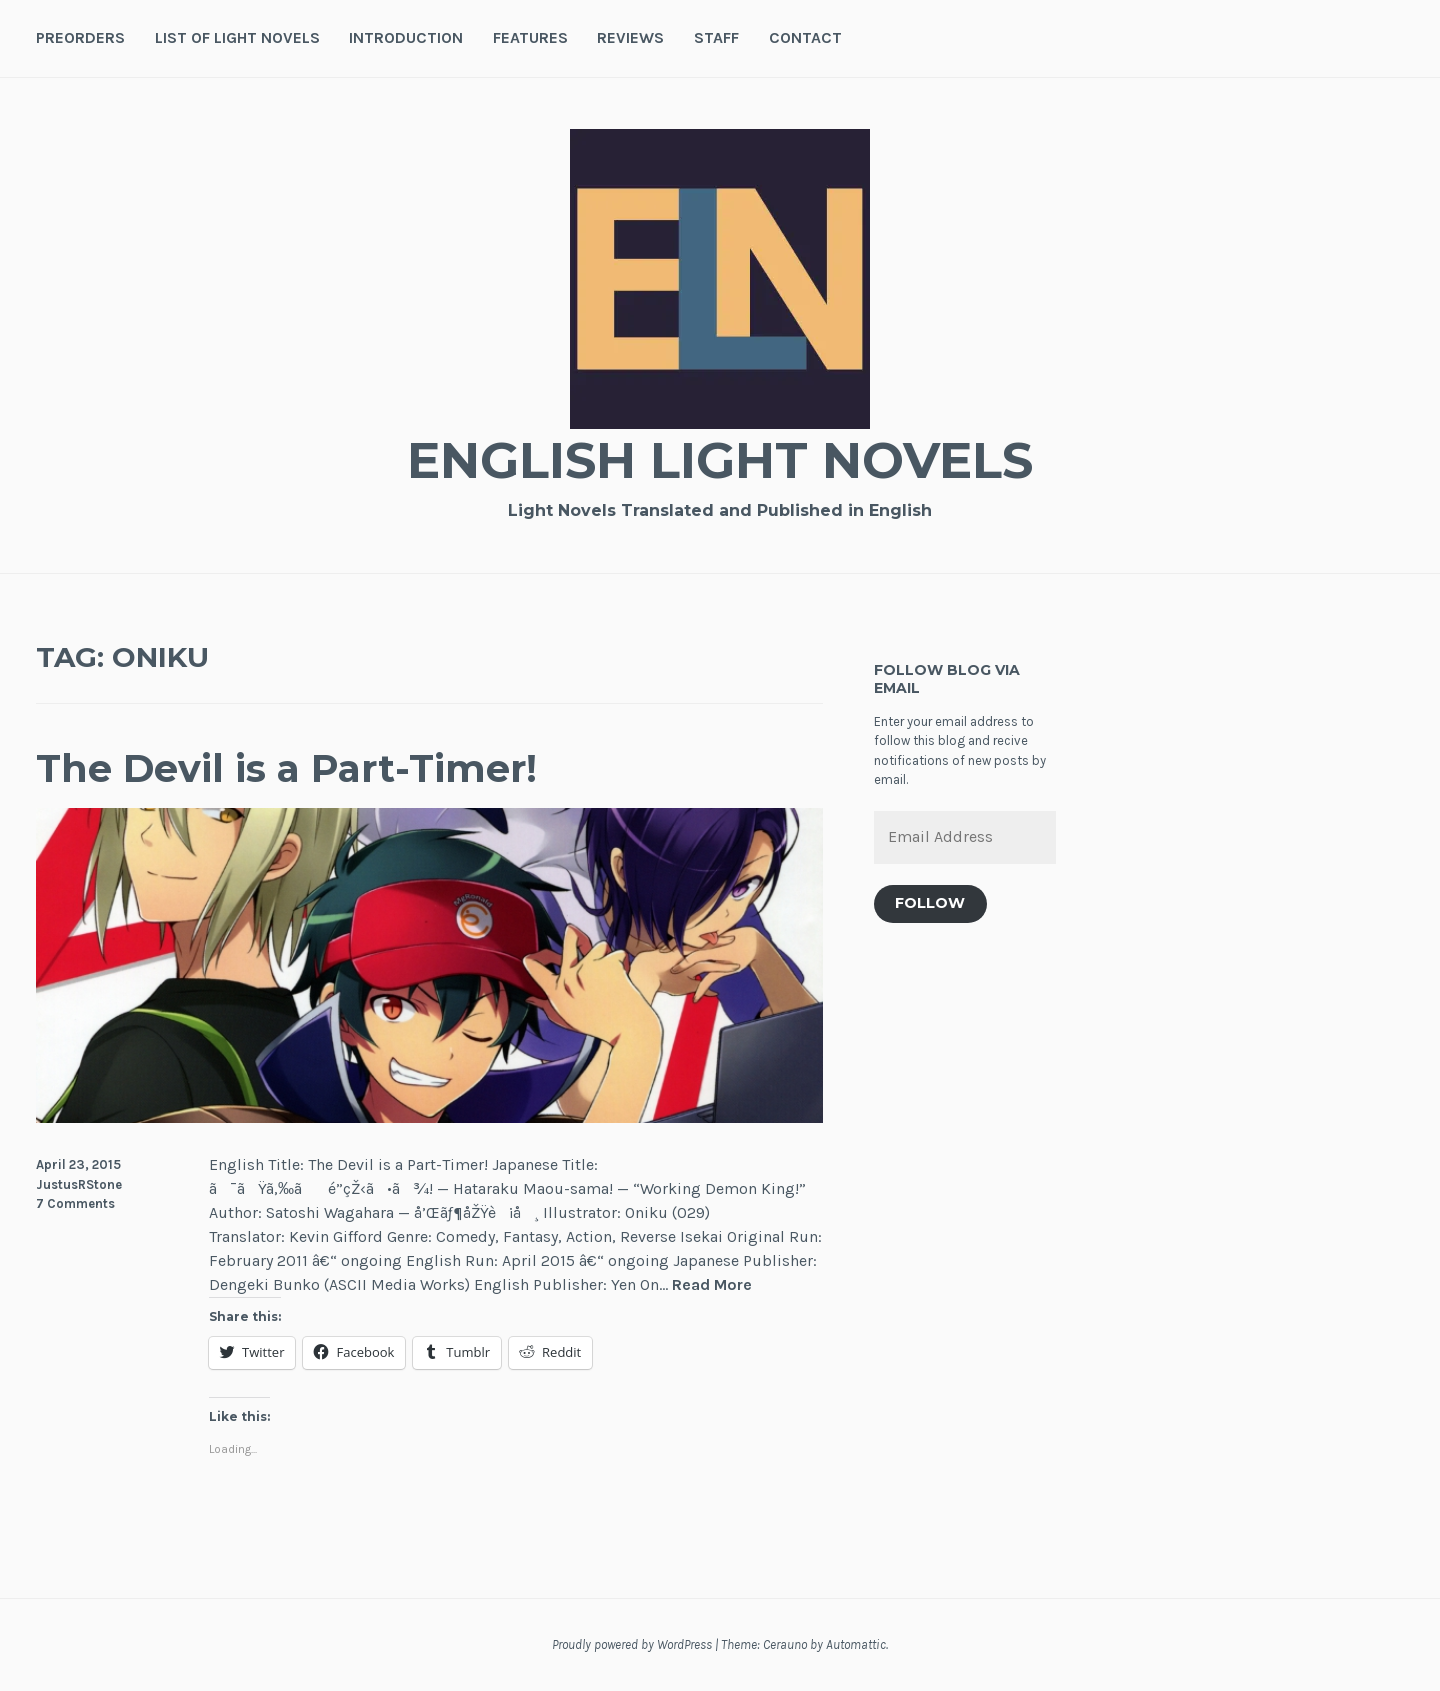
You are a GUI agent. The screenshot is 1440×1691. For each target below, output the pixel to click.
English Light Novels (720, 460)
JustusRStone (79, 1184)
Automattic (856, 1644)
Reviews (630, 37)
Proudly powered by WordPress (632, 1644)
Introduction (406, 37)
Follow (930, 903)
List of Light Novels (237, 37)
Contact (805, 37)
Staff (716, 37)
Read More (712, 1285)
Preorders (80, 37)
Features (530, 37)
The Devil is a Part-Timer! (286, 768)
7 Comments (75, 1203)
